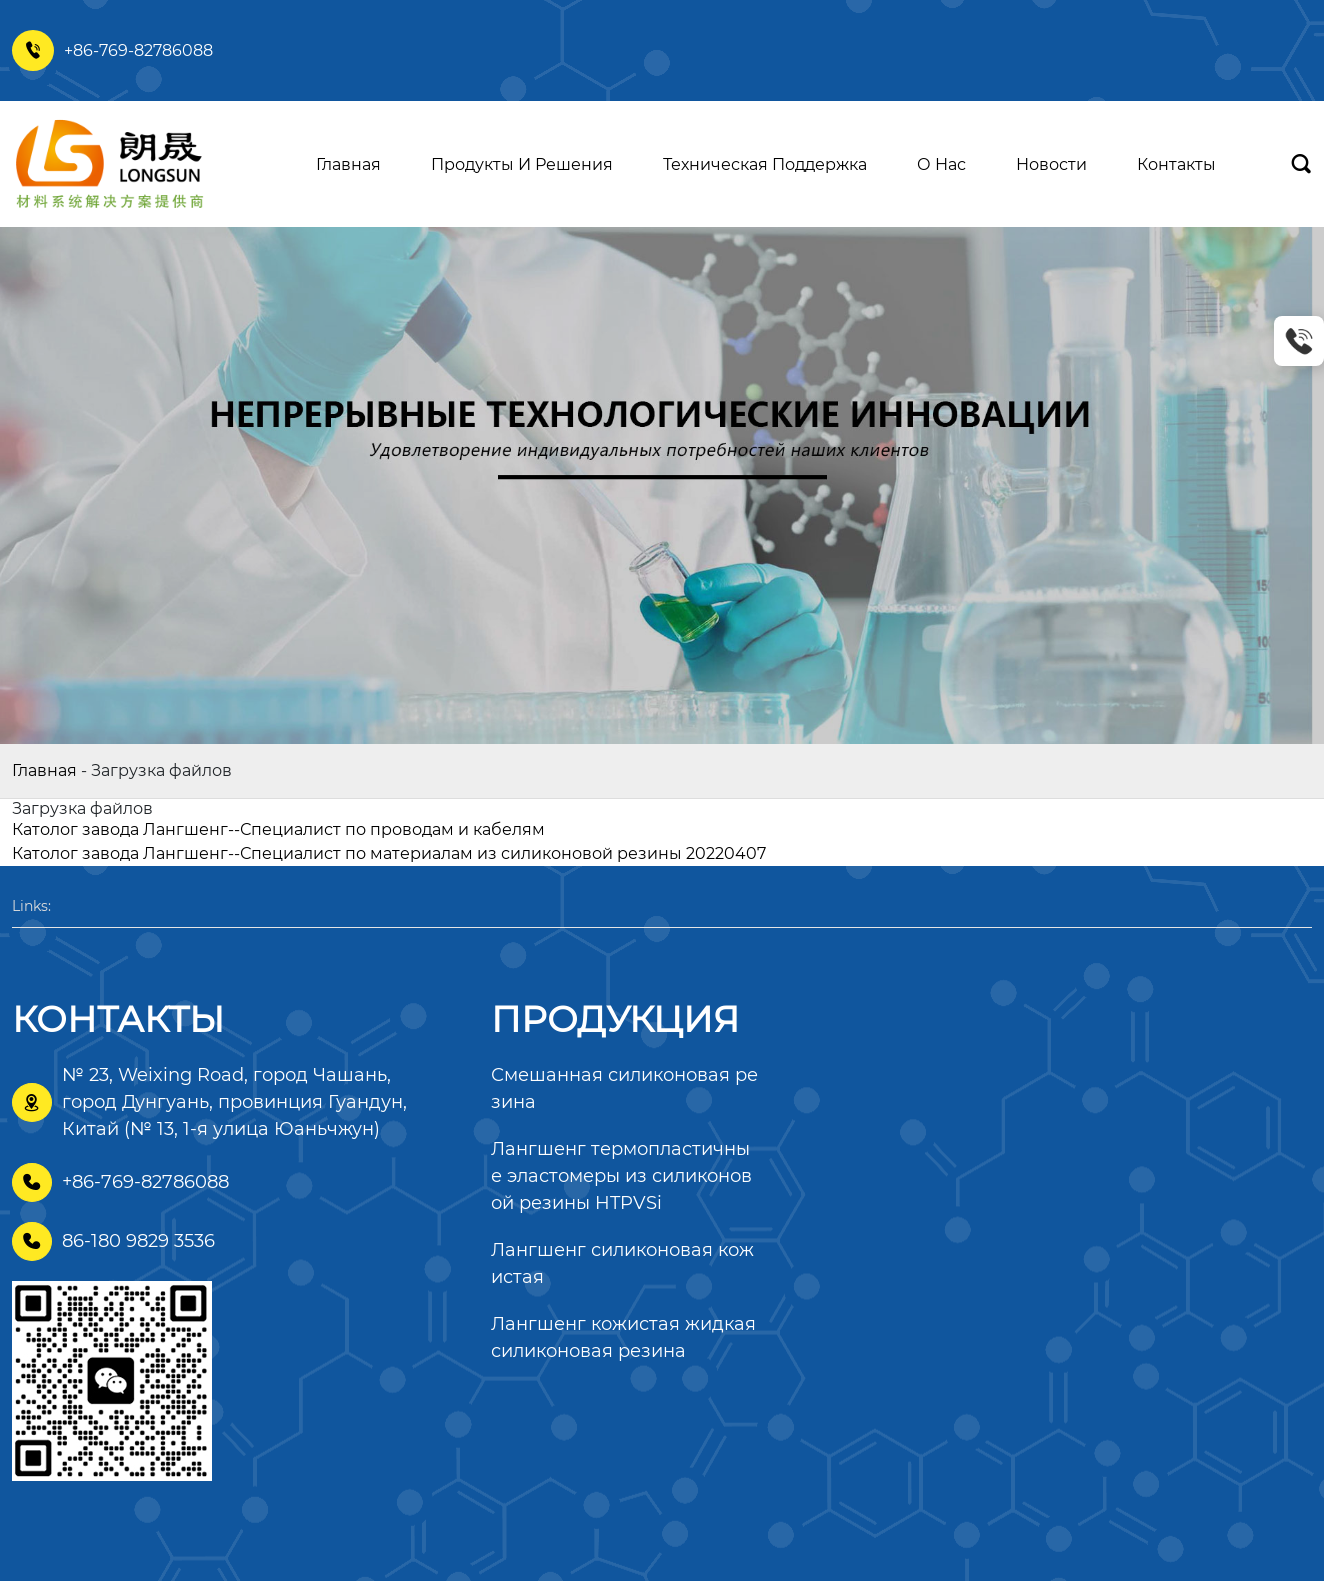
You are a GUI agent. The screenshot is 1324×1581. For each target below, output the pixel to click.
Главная (44, 770)
